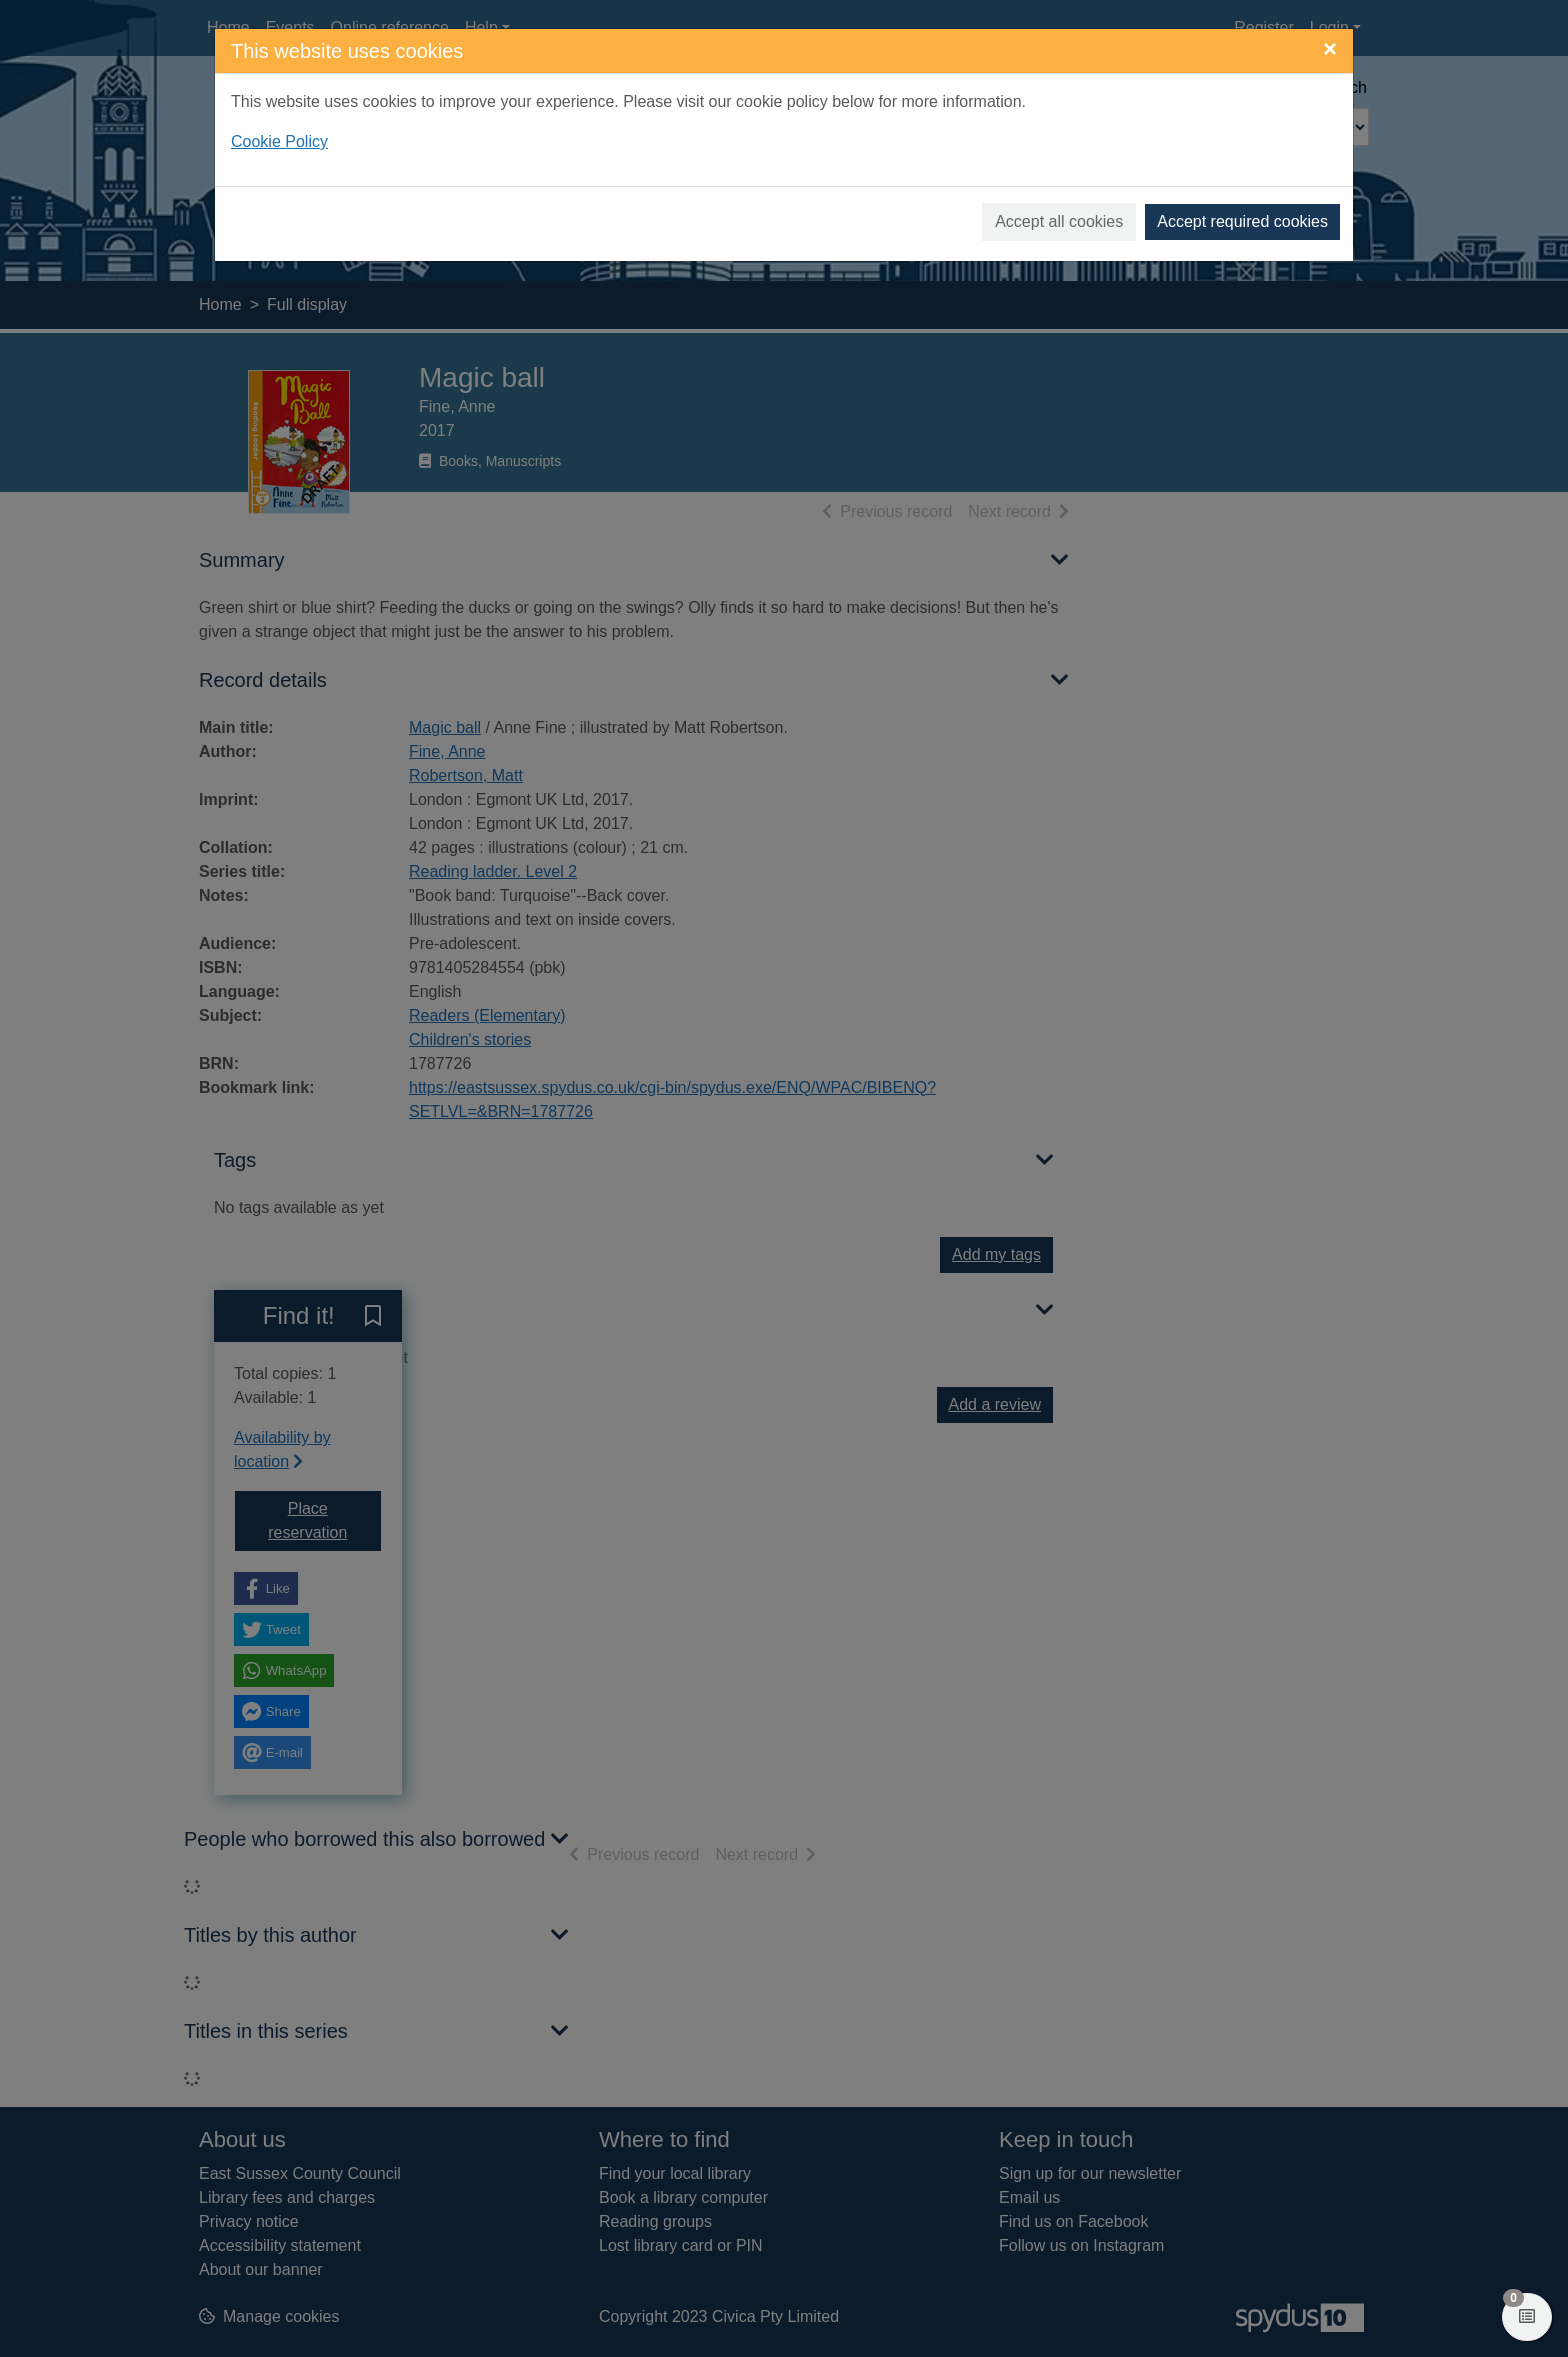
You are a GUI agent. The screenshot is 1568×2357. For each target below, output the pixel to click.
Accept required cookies (1242, 221)
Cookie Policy (279, 141)
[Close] (1330, 49)
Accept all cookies (1059, 221)
